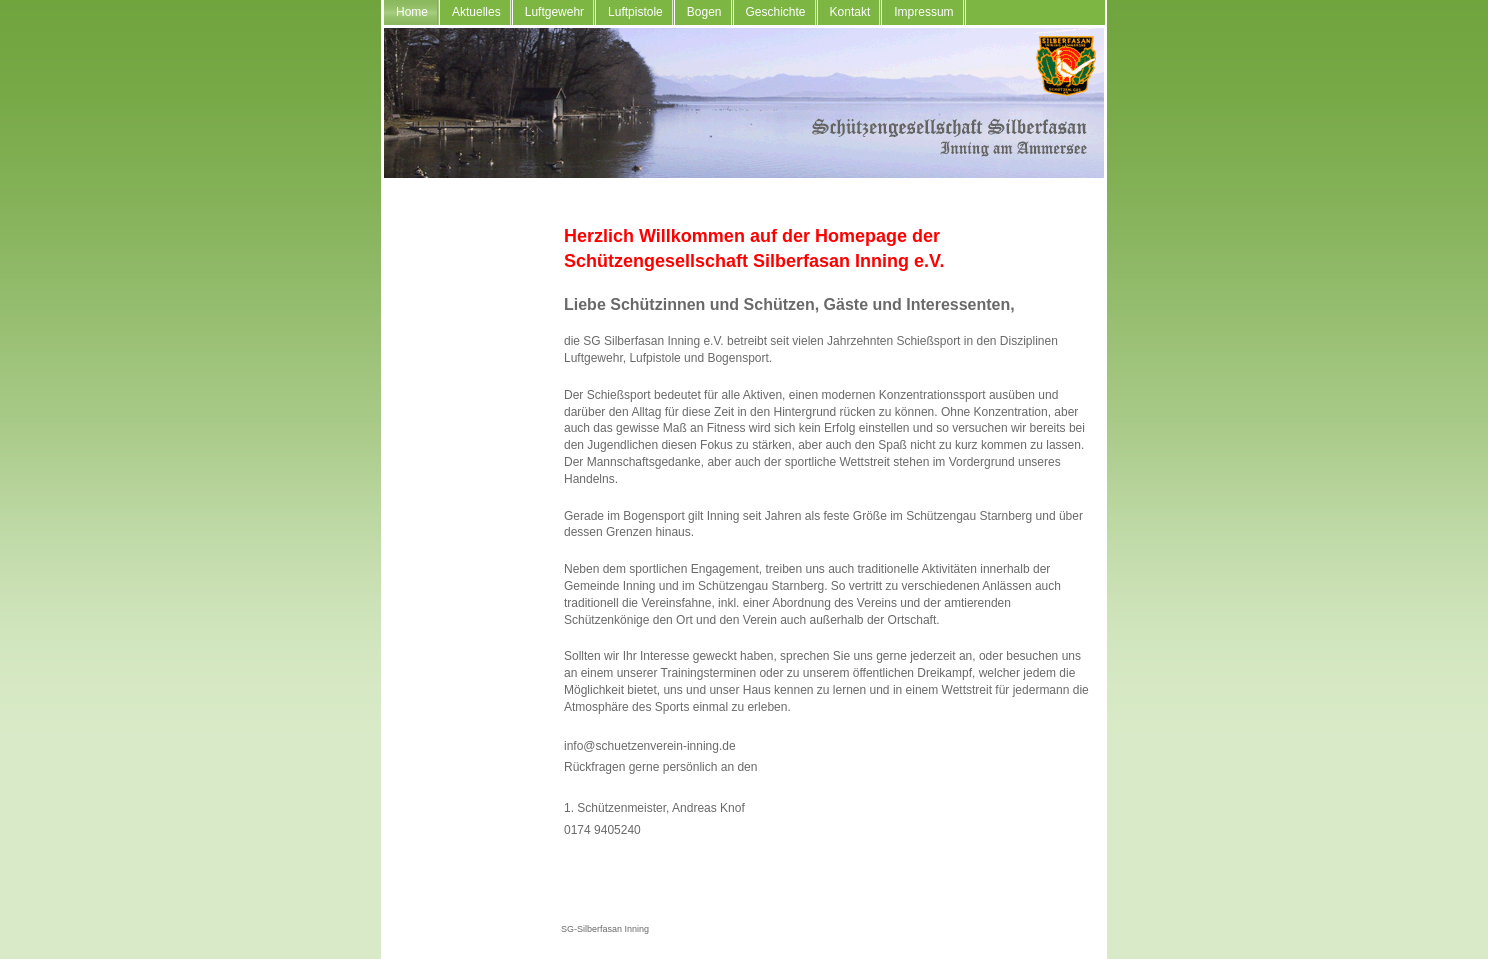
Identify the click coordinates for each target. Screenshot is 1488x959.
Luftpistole (635, 12)
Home (412, 12)
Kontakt (850, 12)
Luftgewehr (554, 12)
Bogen (704, 12)
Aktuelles (476, 12)
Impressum (923, 12)
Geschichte (776, 12)
